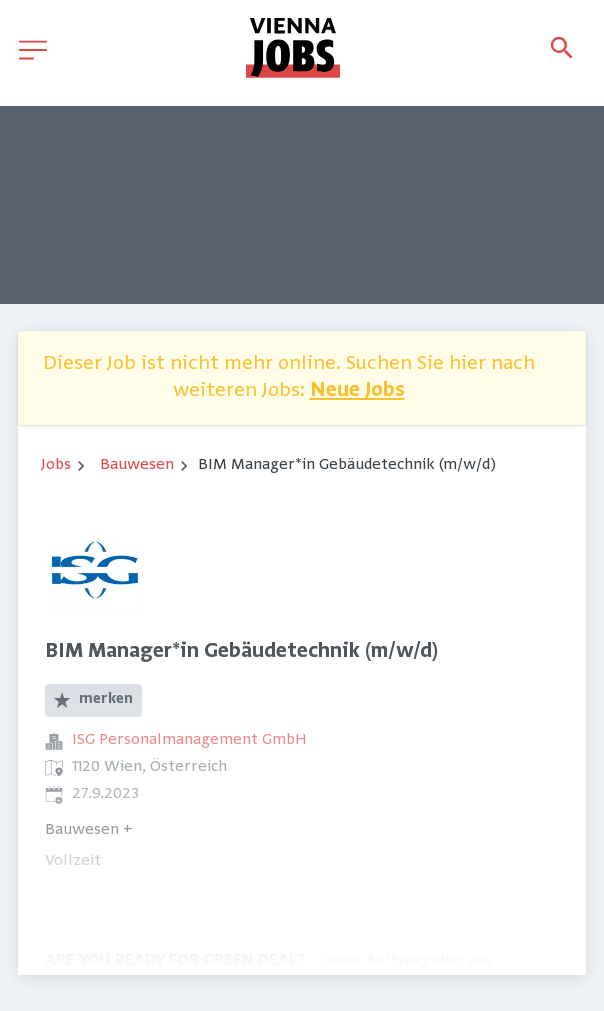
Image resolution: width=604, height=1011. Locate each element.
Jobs (56, 465)
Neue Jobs (357, 391)
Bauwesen (137, 465)
